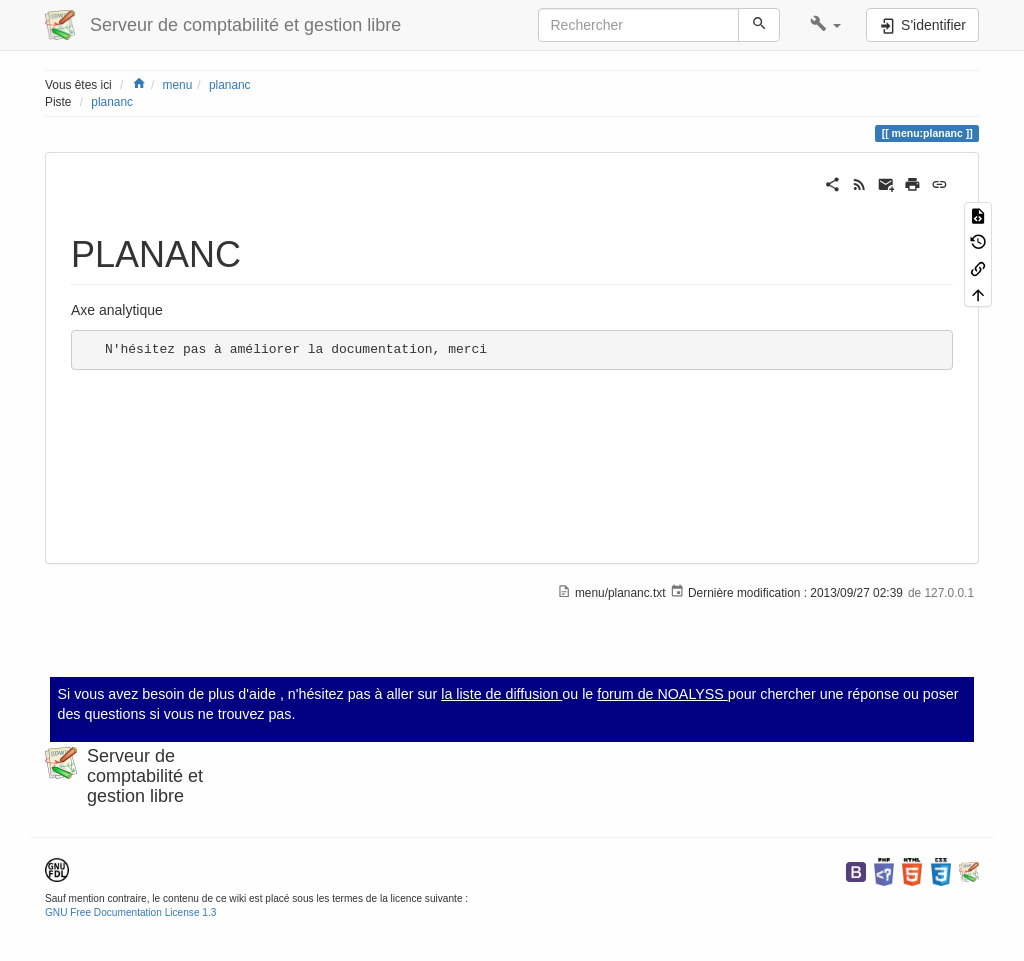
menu (178, 85)
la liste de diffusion (501, 694)
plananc (230, 85)
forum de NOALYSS (662, 694)
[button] (825, 25)
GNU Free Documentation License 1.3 (130, 912)
